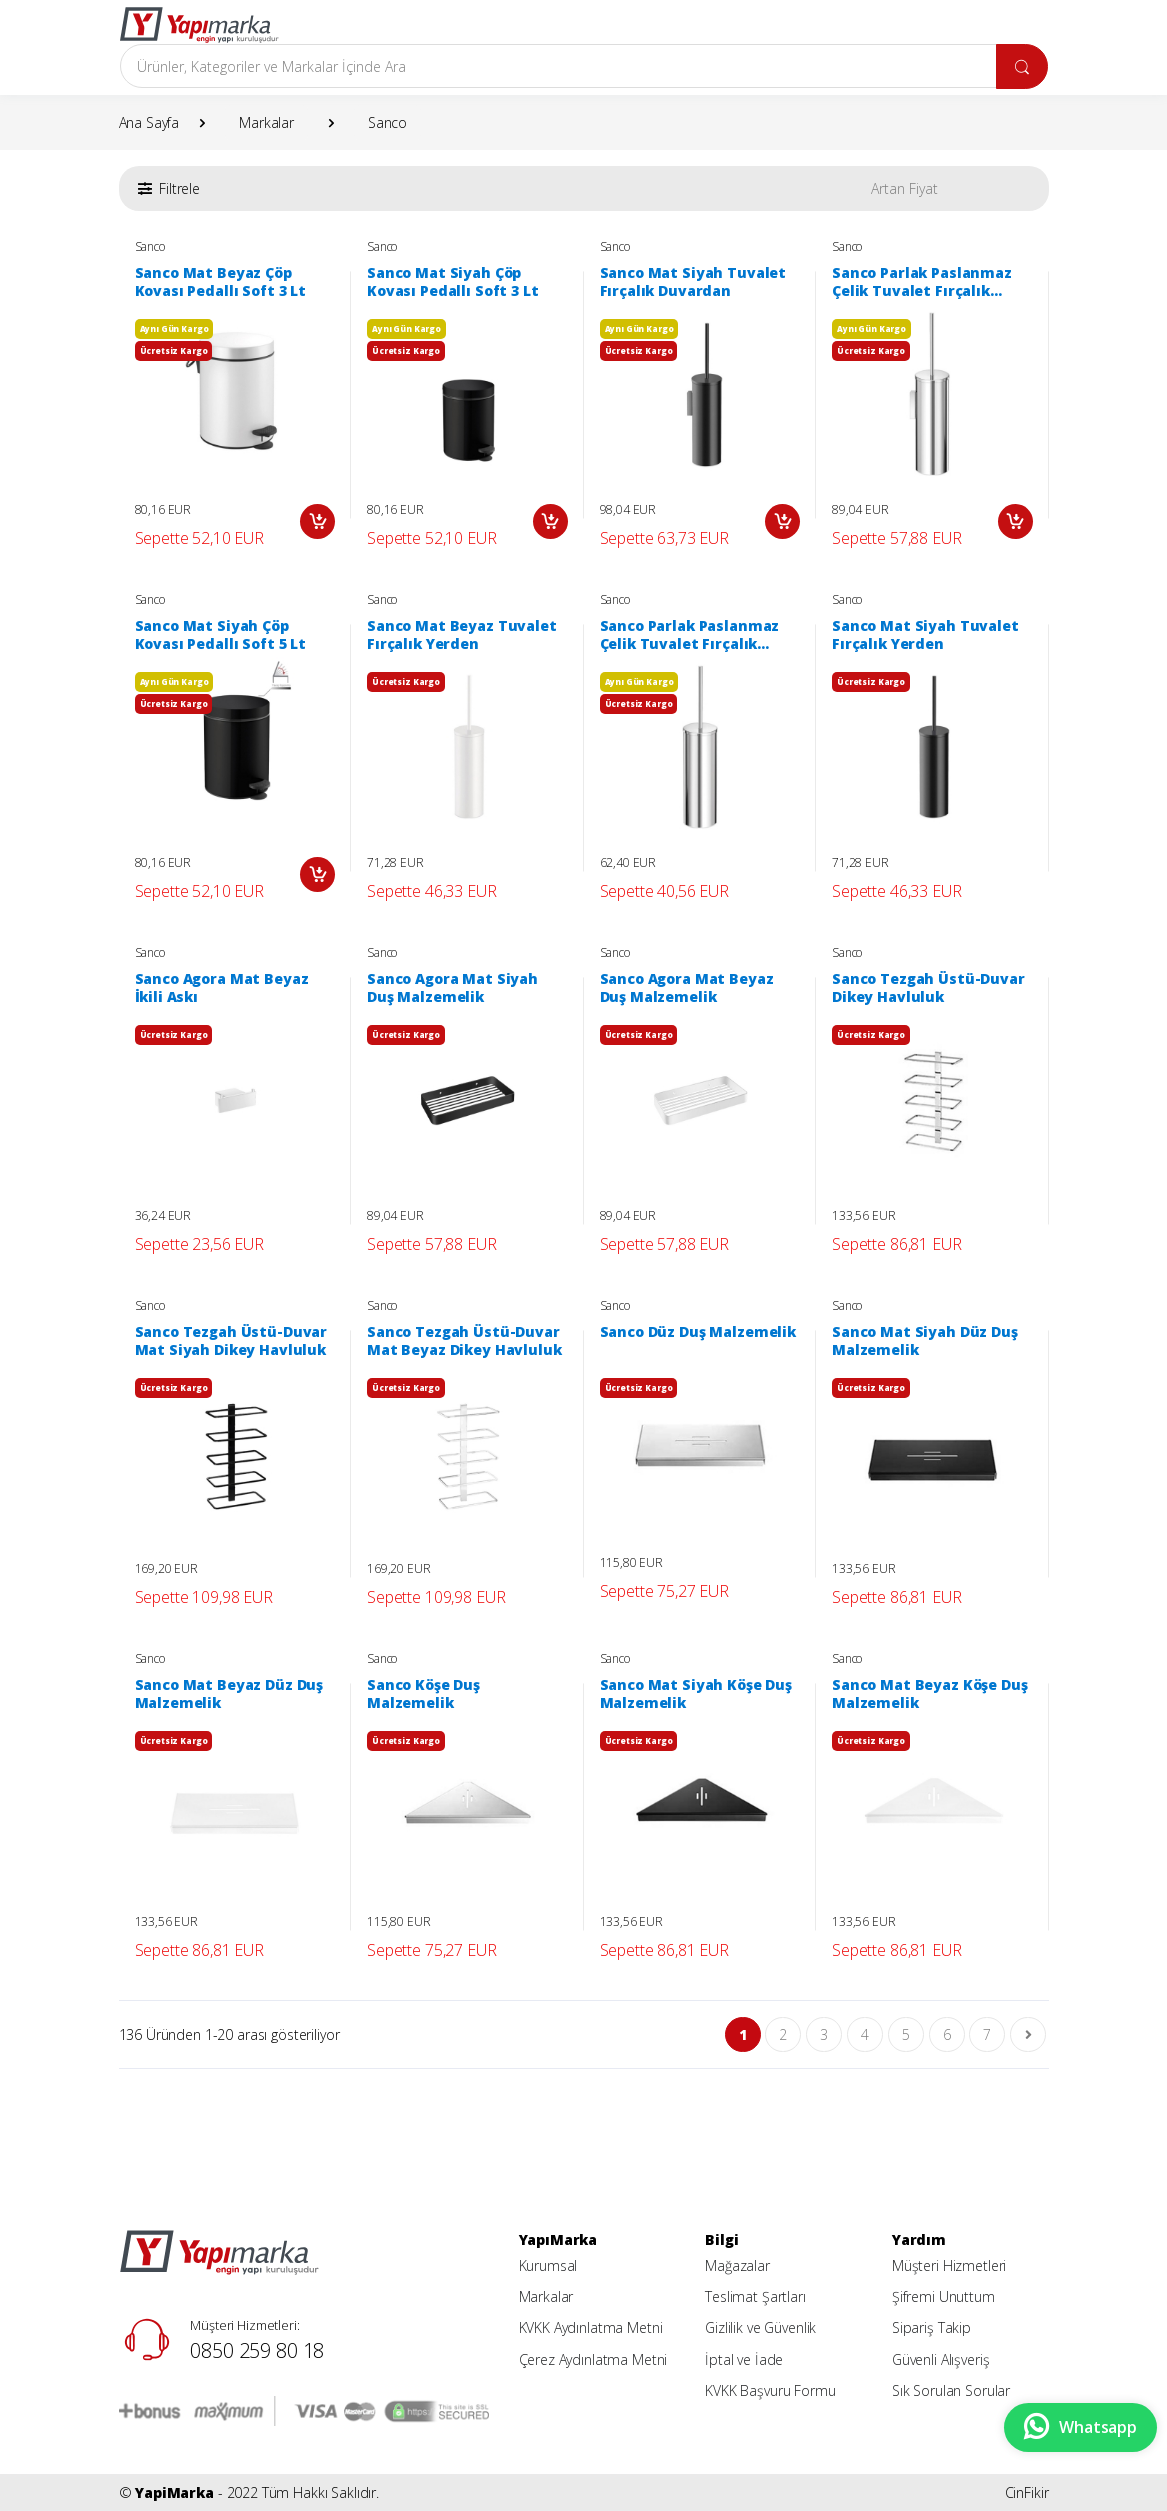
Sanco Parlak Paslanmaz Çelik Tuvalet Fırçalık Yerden (690, 635)
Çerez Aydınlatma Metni (593, 2359)
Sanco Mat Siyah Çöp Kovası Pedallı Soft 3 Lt (453, 282)
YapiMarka (174, 2492)
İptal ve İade (744, 2359)
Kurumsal (548, 2265)
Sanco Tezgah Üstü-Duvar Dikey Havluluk (928, 988)
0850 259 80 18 (257, 2350)
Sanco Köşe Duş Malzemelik (423, 1694)
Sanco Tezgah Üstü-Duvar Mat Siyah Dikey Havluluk (231, 1341)
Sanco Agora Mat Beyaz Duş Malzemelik (687, 988)
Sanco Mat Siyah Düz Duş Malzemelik (925, 1341)
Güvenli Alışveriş (941, 2359)
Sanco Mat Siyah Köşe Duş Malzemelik (696, 1694)
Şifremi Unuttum (943, 2296)
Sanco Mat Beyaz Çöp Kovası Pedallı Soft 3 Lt (221, 282)
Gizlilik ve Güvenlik (760, 2327)
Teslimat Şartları (755, 2296)
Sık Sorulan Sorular (951, 2390)
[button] (169, 188)
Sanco (387, 122)
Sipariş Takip (931, 2327)
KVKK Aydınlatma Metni (591, 2327)
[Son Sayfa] (1028, 2034)
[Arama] (558, 66)
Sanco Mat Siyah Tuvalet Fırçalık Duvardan (693, 282)
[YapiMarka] (199, 25)
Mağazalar (737, 2265)
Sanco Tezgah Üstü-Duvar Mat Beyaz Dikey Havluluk (464, 1341)
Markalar (266, 122)
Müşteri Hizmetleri (949, 2265)
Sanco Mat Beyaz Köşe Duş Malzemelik (930, 1694)
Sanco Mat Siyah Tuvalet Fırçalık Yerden (925, 635)
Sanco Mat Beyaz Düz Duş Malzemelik (229, 1694)
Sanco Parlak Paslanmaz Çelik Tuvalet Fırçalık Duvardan (922, 282)
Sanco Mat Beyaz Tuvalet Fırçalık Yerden (462, 635)
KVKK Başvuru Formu (770, 2390)
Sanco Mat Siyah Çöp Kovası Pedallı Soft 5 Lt (221, 635)
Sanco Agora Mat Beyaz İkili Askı (222, 988)
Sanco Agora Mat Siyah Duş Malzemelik (452, 988)
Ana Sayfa (149, 122)
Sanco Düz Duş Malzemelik (698, 1332)
